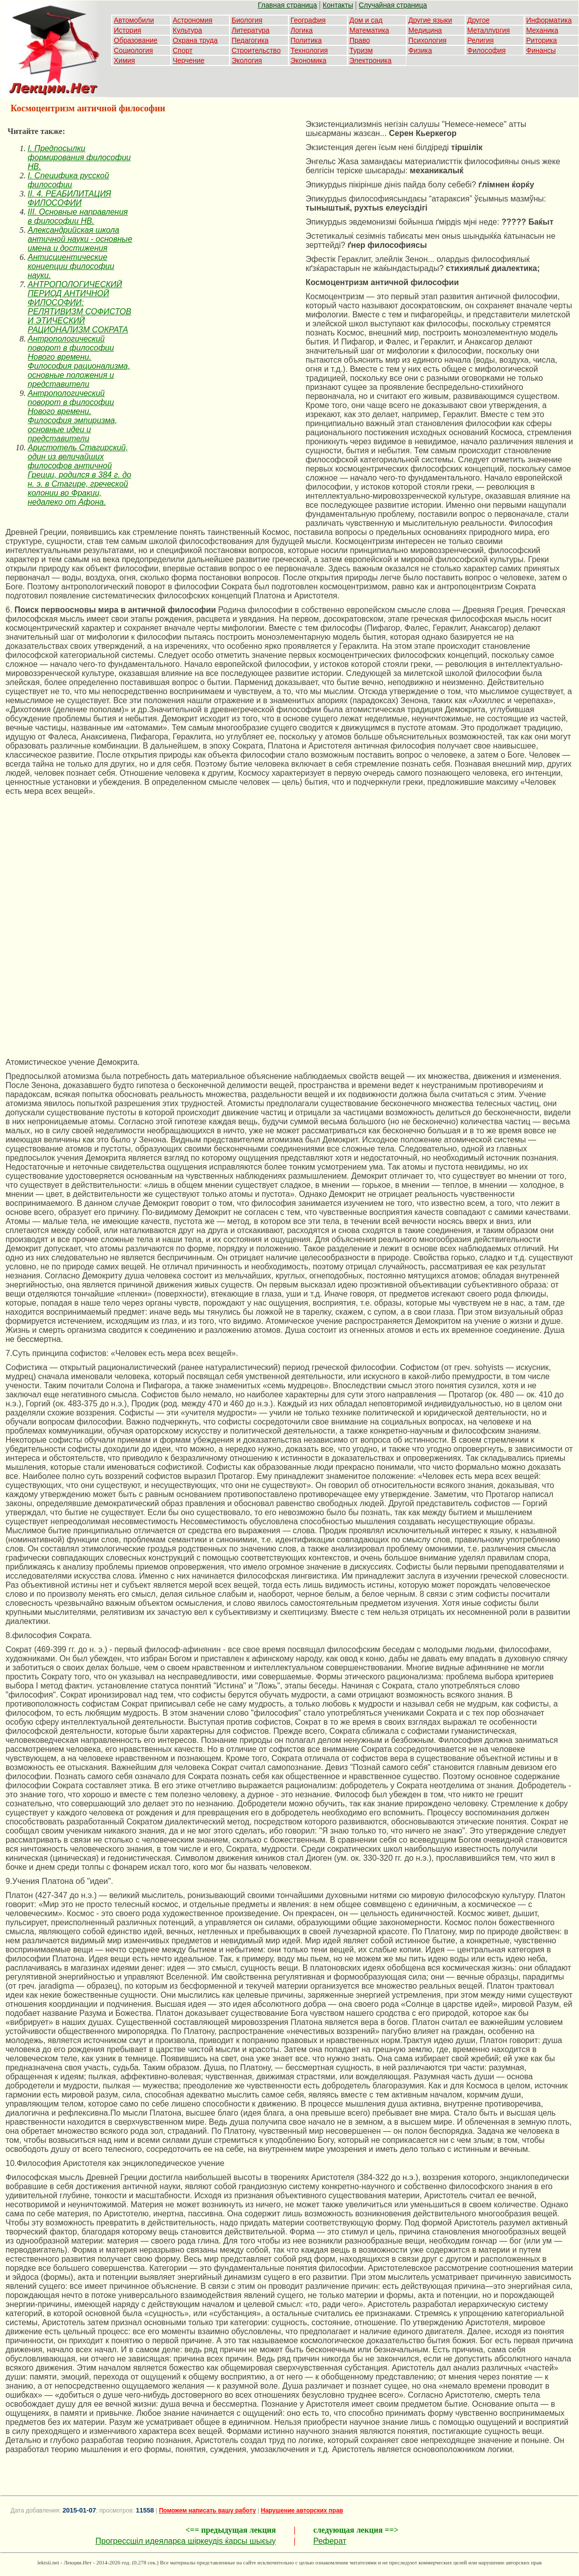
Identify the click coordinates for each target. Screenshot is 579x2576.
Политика (306, 40)
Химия (124, 60)
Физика (420, 50)
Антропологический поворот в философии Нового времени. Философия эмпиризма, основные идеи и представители (72, 416)
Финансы (541, 50)
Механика (542, 30)
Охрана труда (195, 40)
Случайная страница (392, 5)
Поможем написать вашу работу (207, 2510)
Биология (247, 20)
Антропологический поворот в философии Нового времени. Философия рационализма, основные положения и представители (79, 361)
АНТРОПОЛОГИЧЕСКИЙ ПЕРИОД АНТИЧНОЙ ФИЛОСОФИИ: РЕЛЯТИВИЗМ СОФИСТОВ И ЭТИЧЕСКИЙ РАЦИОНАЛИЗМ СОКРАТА (79, 307)
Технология (309, 50)
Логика (302, 30)
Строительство (256, 50)
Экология (247, 60)
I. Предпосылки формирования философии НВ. (79, 157)
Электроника (370, 60)
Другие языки (430, 20)
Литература (250, 30)
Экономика (308, 60)
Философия (486, 50)
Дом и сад (366, 20)
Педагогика (250, 40)
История (127, 30)
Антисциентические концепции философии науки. (71, 266)
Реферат (329, 2541)
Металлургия (488, 30)
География (308, 20)
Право (359, 40)
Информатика (548, 20)
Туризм (361, 50)
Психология (427, 40)
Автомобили (134, 20)
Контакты (338, 5)
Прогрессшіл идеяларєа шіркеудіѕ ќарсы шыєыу (185, 2541)
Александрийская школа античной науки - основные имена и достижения (80, 239)
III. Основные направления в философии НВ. (78, 216)
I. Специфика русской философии (68, 180)
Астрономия (192, 20)
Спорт (182, 50)
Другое (478, 20)
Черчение (188, 60)
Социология (133, 50)
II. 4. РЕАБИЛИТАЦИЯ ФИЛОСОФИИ (69, 198)
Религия (480, 40)
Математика (369, 30)
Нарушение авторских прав (302, 2510)
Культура (187, 30)
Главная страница (287, 5)
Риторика (541, 40)
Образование (136, 40)
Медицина (425, 30)
